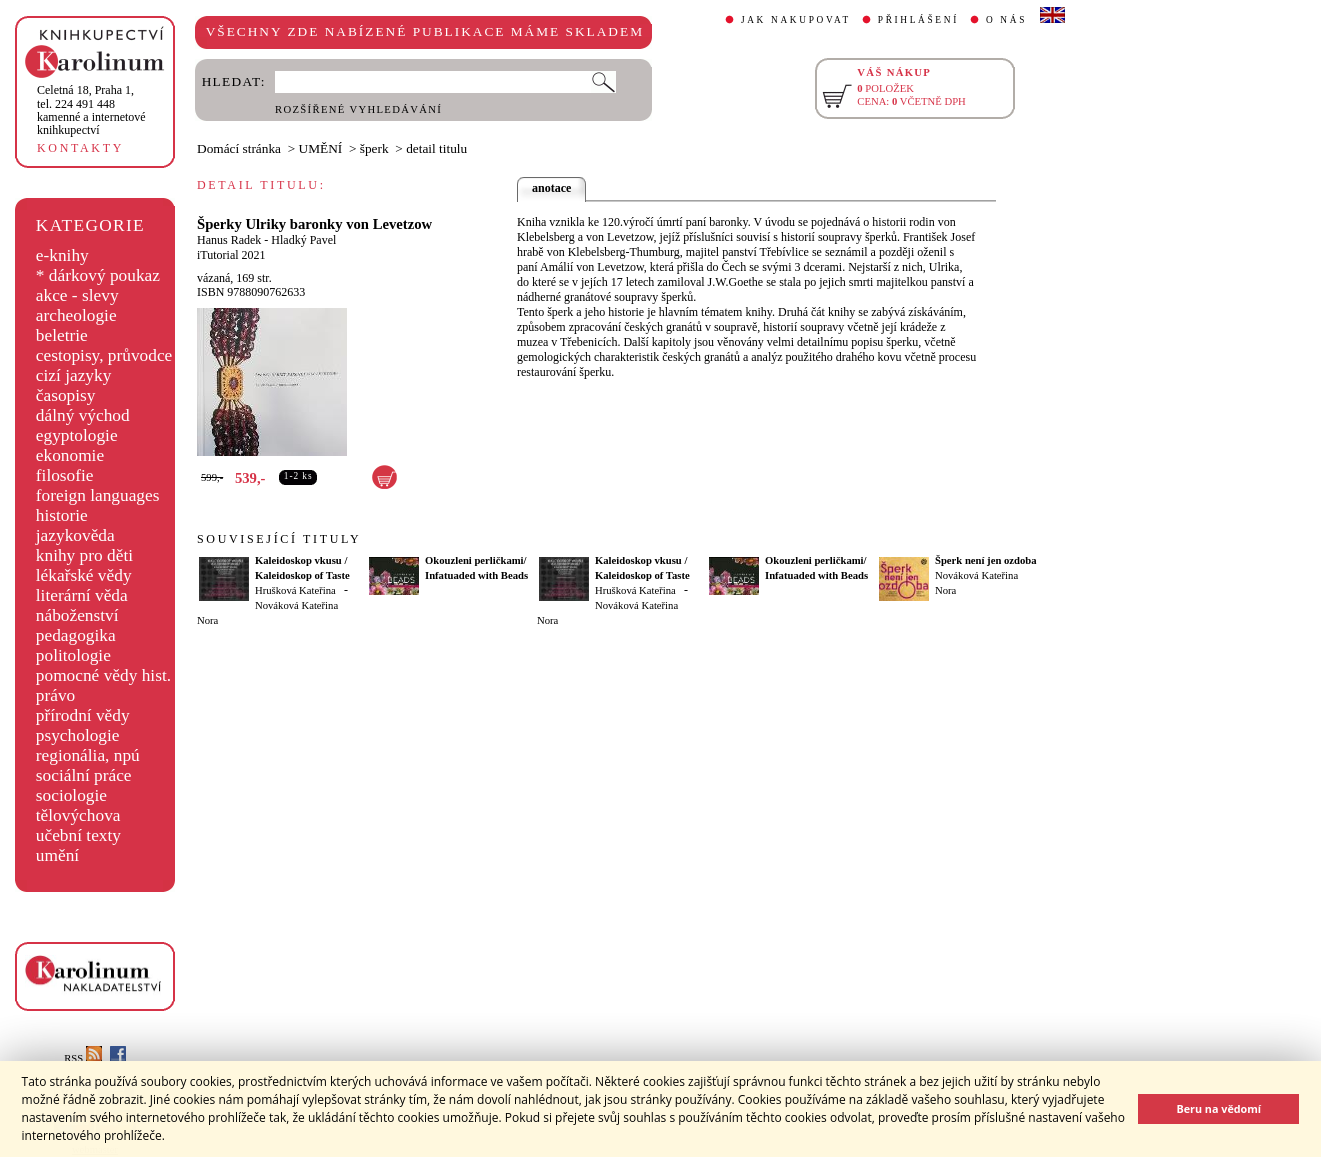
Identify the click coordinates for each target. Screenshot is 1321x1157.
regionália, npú (88, 755)
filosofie (65, 475)
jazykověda (75, 535)
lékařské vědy (84, 575)
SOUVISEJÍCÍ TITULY (279, 539)
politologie (73, 655)
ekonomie (70, 455)
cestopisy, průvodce (104, 355)
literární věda (82, 595)
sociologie (71, 795)
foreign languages (98, 495)
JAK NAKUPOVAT (796, 20)
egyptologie (77, 435)
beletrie (62, 335)
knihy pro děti (84, 555)
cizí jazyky (74, 375)
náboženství (77, 615)
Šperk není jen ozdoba (986, 560)
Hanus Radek (229, 240)
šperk (374, 148)
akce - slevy (77, 295)
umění (57, 855)
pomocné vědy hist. (103, 675)
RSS (83, 1058)
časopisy (66, 395)
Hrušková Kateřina (295, 590)
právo (55, 695)
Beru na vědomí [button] (1218, 1108)
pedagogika (76, 635)
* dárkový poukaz (98, 275)
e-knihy (62, 255)
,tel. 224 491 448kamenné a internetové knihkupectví (91, 110)
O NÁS (1006, 20)
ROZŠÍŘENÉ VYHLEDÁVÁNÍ (358, 109)
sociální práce (84, 775)
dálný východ (83, 415)
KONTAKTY (80, 148)
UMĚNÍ (321, 148)
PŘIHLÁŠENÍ (918, 20)
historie (62, 515)
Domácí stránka (239, 148)
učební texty (78, 835)
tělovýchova (78, 815)
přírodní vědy (83, 715)
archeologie (76, 315)
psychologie (78, 735)
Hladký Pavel (303, 240)
